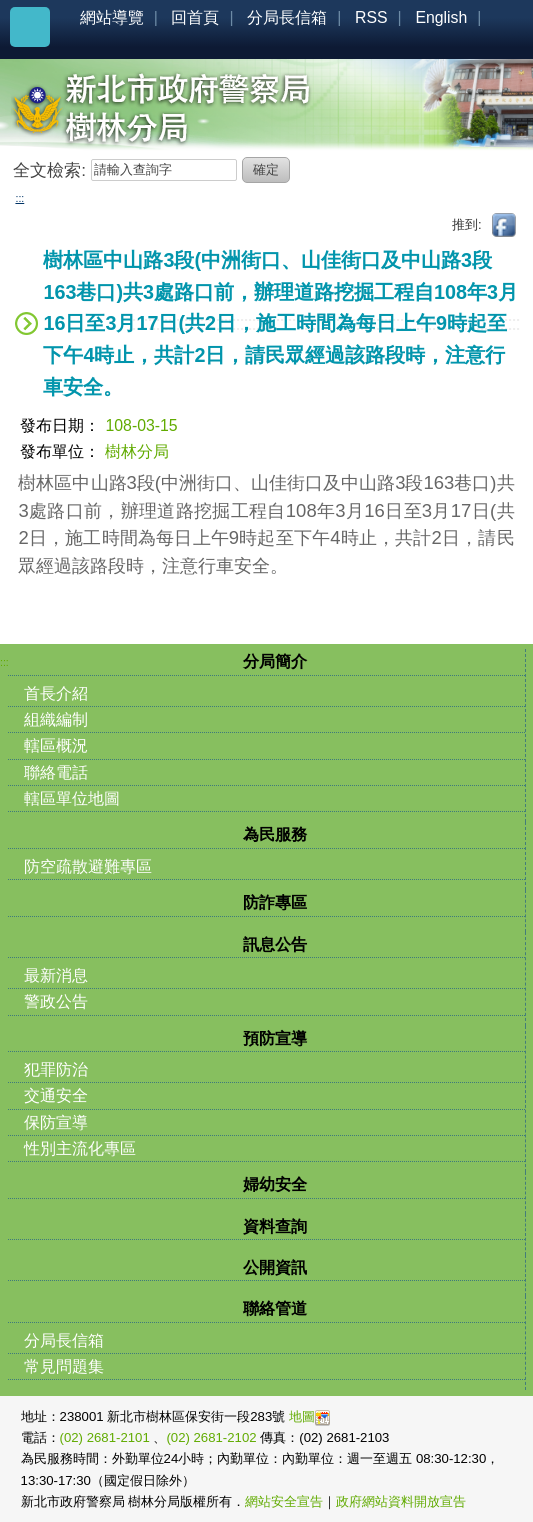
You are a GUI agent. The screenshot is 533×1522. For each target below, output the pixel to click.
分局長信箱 (287, 17)
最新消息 (56, 975)
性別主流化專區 (80, 1148)
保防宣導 (56, 1122)
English (441, 17)
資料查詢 (275, 1226)
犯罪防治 (56, 1069)
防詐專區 (275, 902)
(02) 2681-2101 (107, 1437)
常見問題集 (64, 1366)
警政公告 (56, 1001)
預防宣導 (275, 1038)
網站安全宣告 (284, 1501)
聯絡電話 (56, 772)
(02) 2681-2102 (213, 1437)
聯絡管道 (275, 1308)
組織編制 (56, 719)
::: (19, 198)
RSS (371, 17)
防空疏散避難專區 (88, 866)
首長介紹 (56, 693)
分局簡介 (275, 661)
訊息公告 (275, 944)
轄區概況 (56, 745)
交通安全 (56, 1095)
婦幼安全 (275, 1184)
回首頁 (195, 17)
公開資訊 (275, 1267)
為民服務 (275, 834)
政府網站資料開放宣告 (401, 1501)
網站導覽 (112, 17)
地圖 (309, 1416)
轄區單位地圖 (72, 798)
